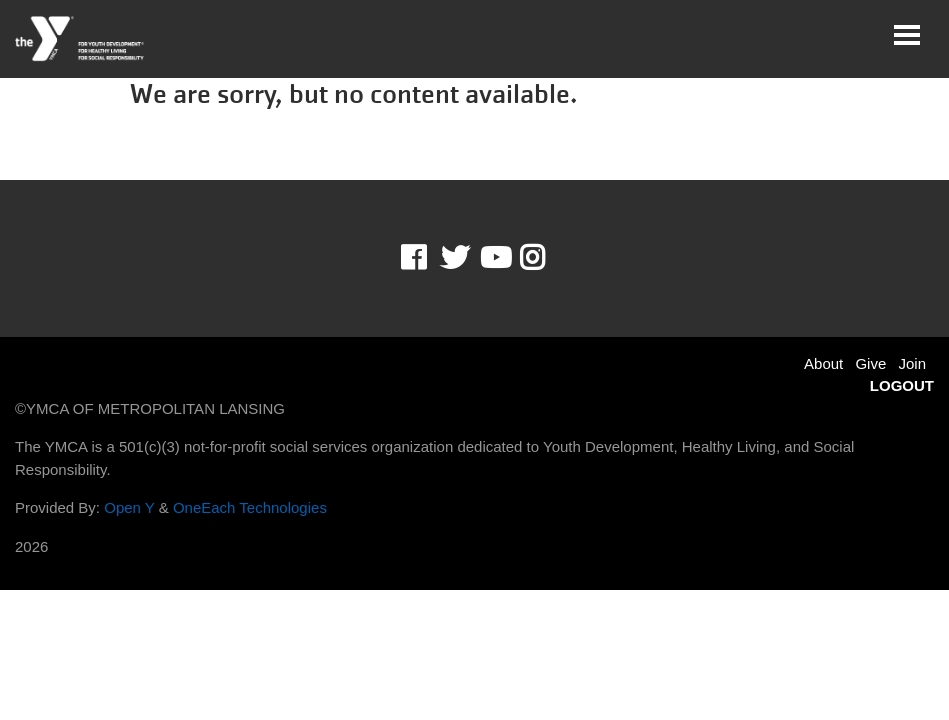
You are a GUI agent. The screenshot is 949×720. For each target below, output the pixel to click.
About (823, 363)
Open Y (129, 507)
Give (870, 363)
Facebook (427, 258)
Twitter (455, 258)
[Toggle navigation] (907, 35)
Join (912, 363)
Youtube (494, 258)
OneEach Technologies (250, 507)
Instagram (546, 258)
